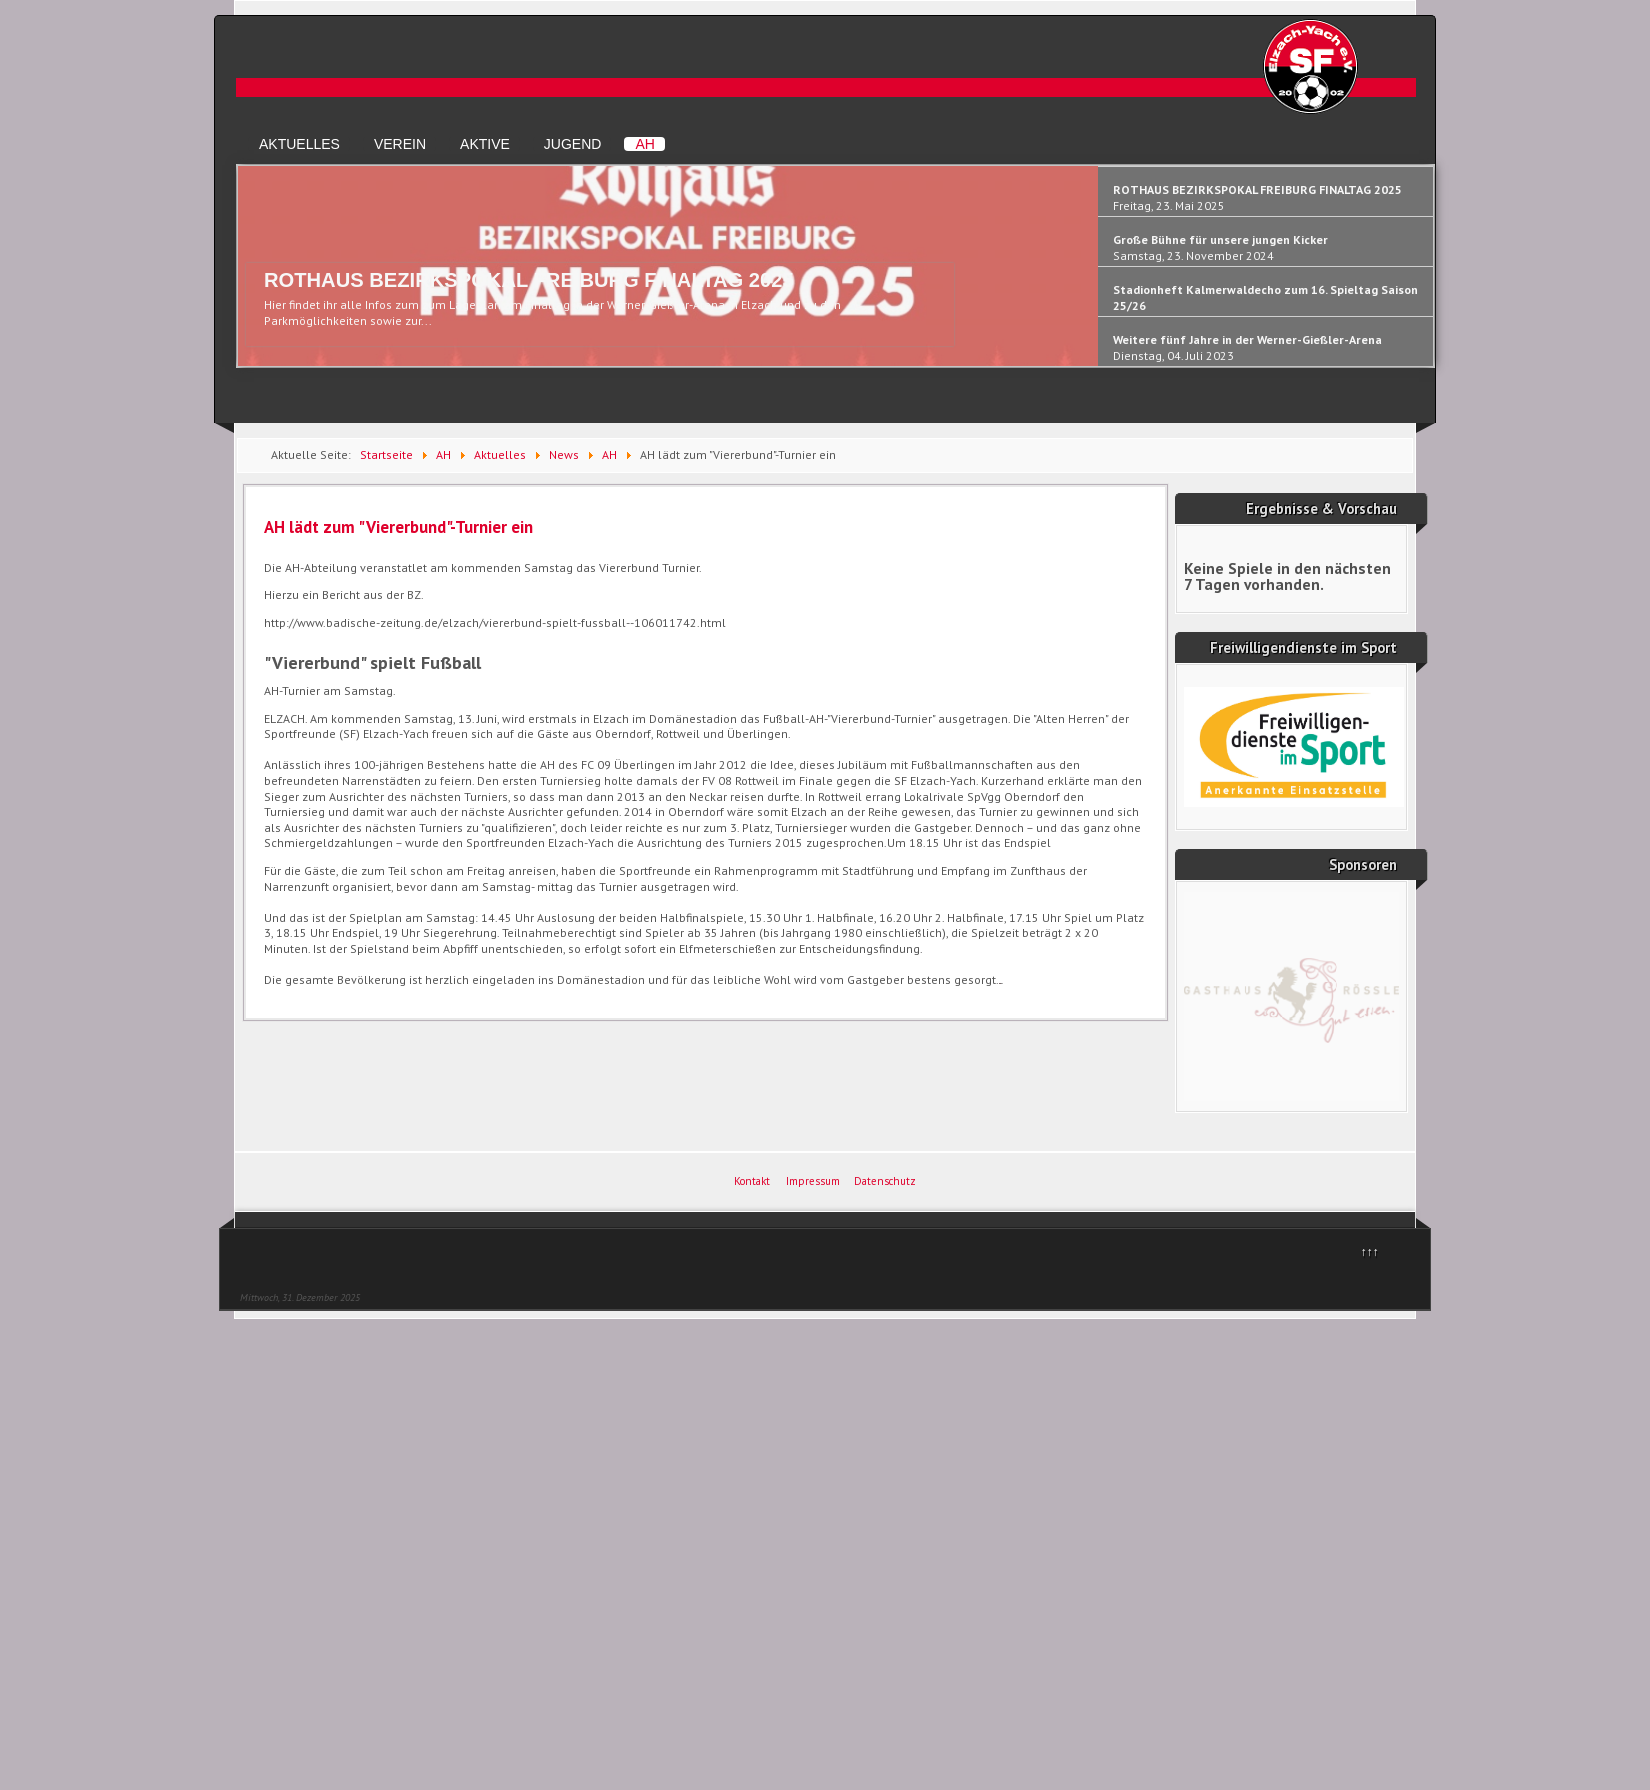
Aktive (485, 144)
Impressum (813, 1181)
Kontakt (752, 1181)
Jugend (573, 144)
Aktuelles (299, 144)
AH (644, 144)
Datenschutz (885, 1181)
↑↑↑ (1370, 1251)
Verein (400, 144)
